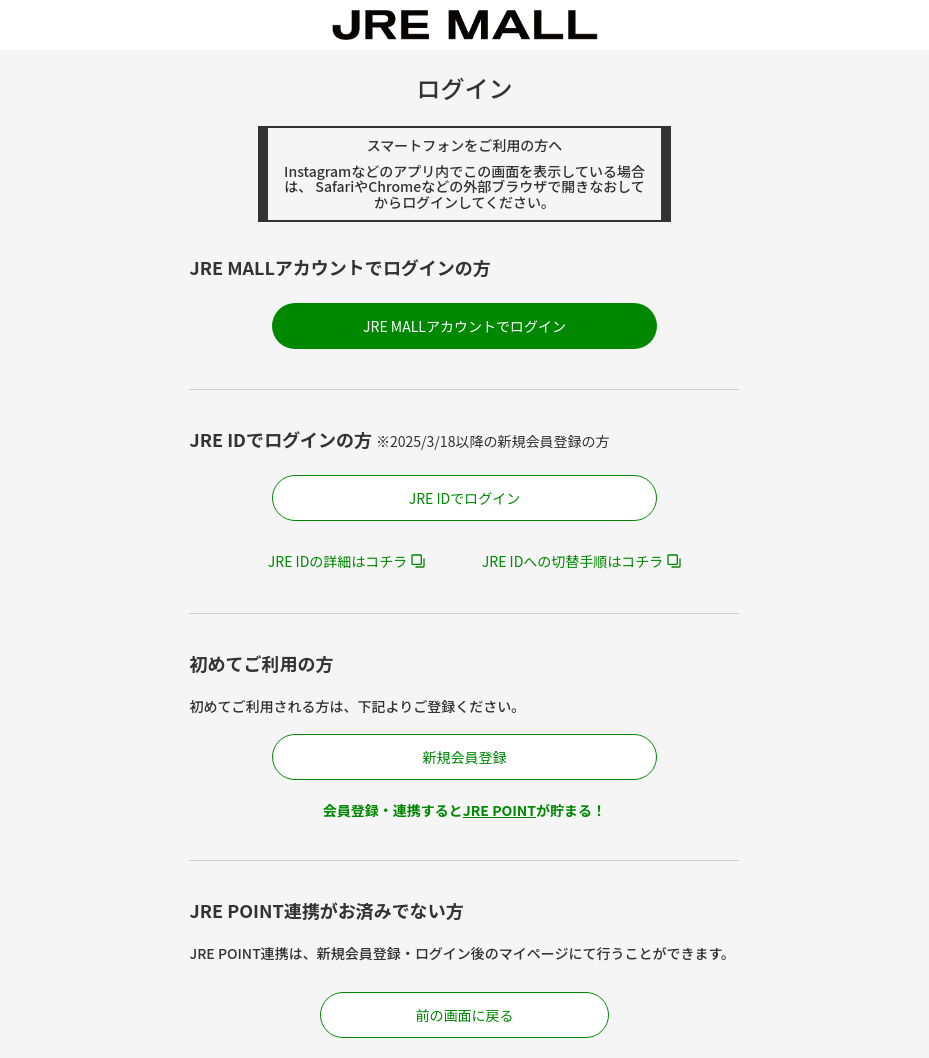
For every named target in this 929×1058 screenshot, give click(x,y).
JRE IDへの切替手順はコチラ (573, 561)
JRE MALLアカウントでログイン (464, 326)
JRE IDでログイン (465, 498)
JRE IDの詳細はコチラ (338, 561)
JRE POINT (499, 810)
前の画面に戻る (465, 1015)
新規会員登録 (464, 757)
